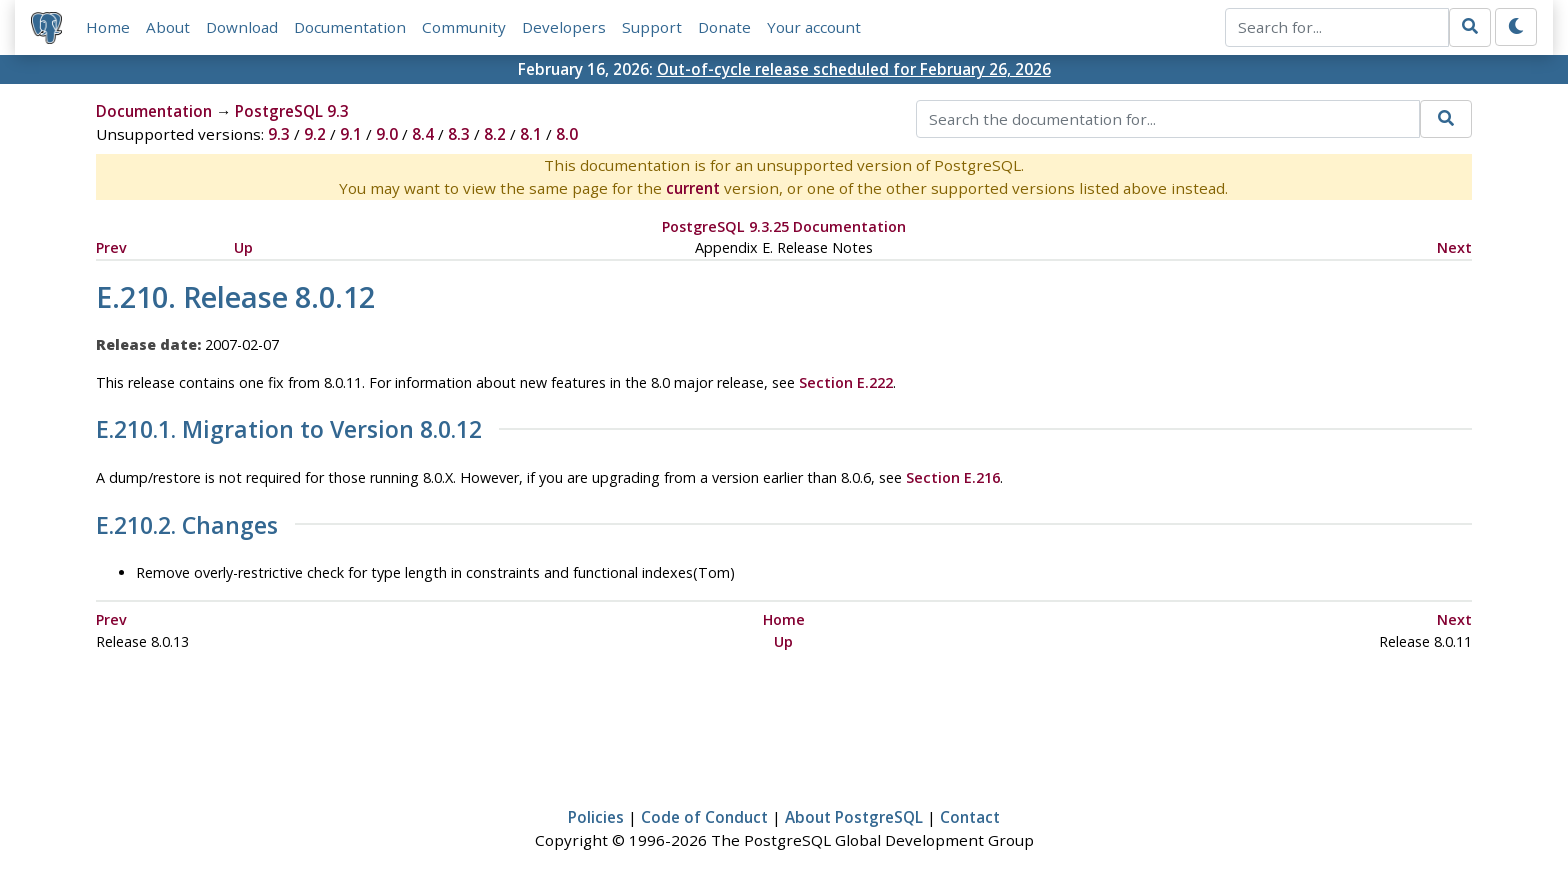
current (693, 188)
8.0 (567, 134)
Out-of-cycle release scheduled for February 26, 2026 (854, 69)
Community (464, 27)
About (168, 27)
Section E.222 (846, 382)
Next (1454, 247)
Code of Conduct (704, 817)
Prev (111, 247)
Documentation (350, 27)
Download (242, 27)
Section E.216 (953, 477)
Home (108, 27)
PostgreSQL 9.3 (292, 111)
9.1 (351, 134)
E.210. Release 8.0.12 (235, 296)
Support (652, 27)
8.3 (459, 134)
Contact (970, 817)
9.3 (279, 134)
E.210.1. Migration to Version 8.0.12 (289, 430)
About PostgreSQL (854, 817)
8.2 (495, 134)
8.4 (423, 134)
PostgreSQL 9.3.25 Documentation (784, 226)
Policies (596, 817)
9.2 (315, 134)
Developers (564, 27)
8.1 (531, 134)
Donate (724, 27)
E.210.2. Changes (187, 526)
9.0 (387, 134)
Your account (814, 27)
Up (243, 247)
